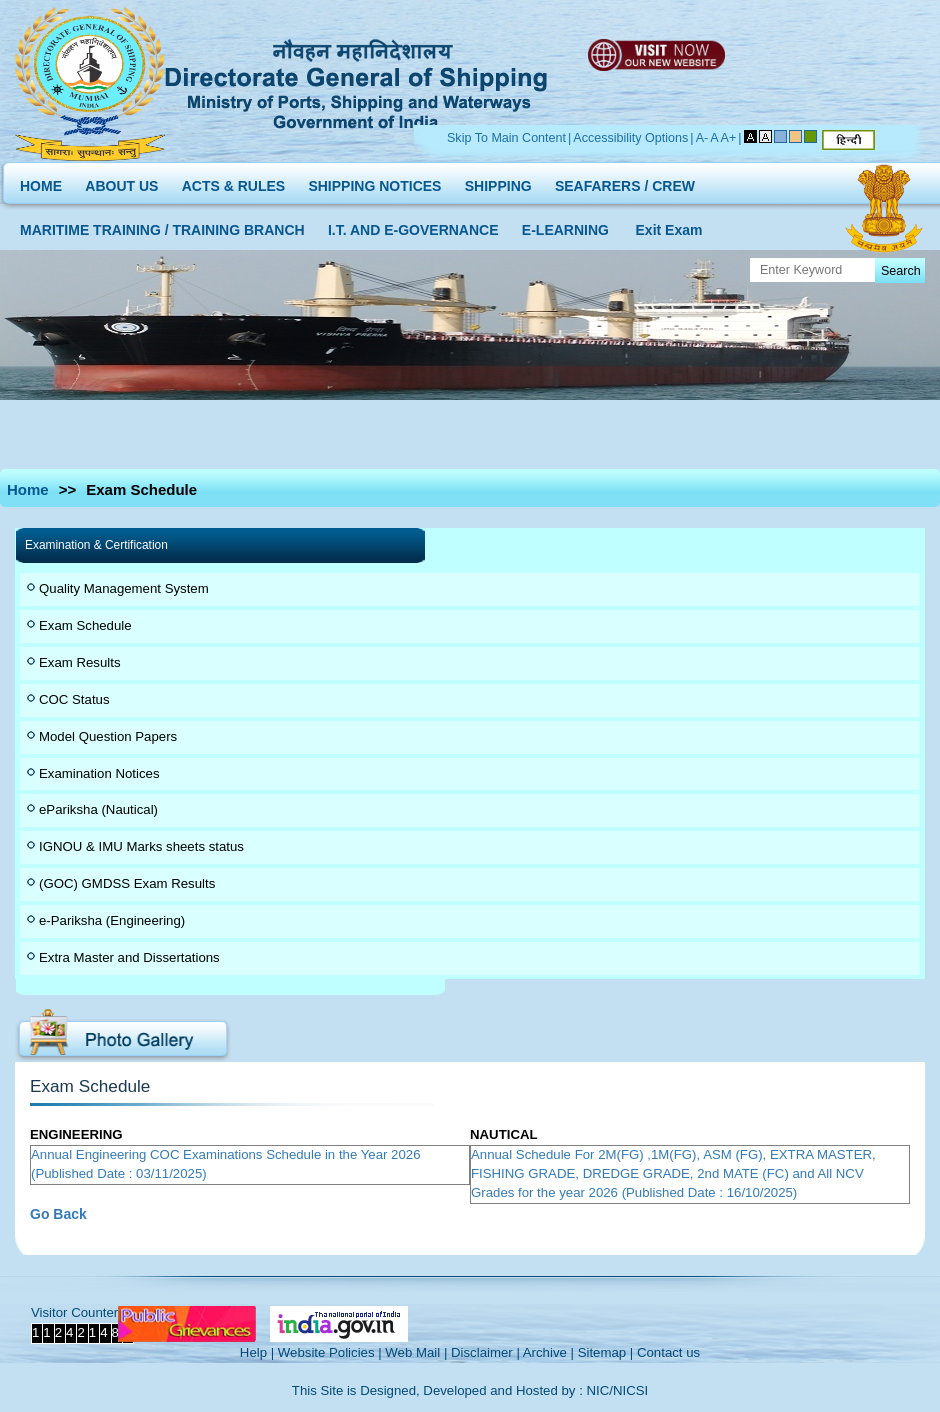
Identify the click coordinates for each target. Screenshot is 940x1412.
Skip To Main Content (506, 138)
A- (702, 138)
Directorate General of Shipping (357, 81)
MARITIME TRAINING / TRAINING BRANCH (162, 225)
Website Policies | (330, 1352)
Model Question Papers (108, 736)
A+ (729, 138)
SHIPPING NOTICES (374, 181)
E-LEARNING (565, 225)
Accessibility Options (630, 138)
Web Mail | (416, 1352)
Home (28, 489)
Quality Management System (124, 588)
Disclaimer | (485, 1352)
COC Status (74, 699)
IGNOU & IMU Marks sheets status (141, 846)
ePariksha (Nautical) (98, 809)
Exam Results (80, 662)
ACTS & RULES (233, 181)
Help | (257, 1352)
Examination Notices (99, 773)
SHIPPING (498, 181)
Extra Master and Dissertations (129, 957)
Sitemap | (606, 1352)
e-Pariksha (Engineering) (112, 920)
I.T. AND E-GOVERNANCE (413, 225)
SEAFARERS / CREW (625, 181)
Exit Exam (669, 225)
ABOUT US (121, 181)
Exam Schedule (85, 625)
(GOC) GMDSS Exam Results (127, 883)
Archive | (548, 1352)
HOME (41, 181)
